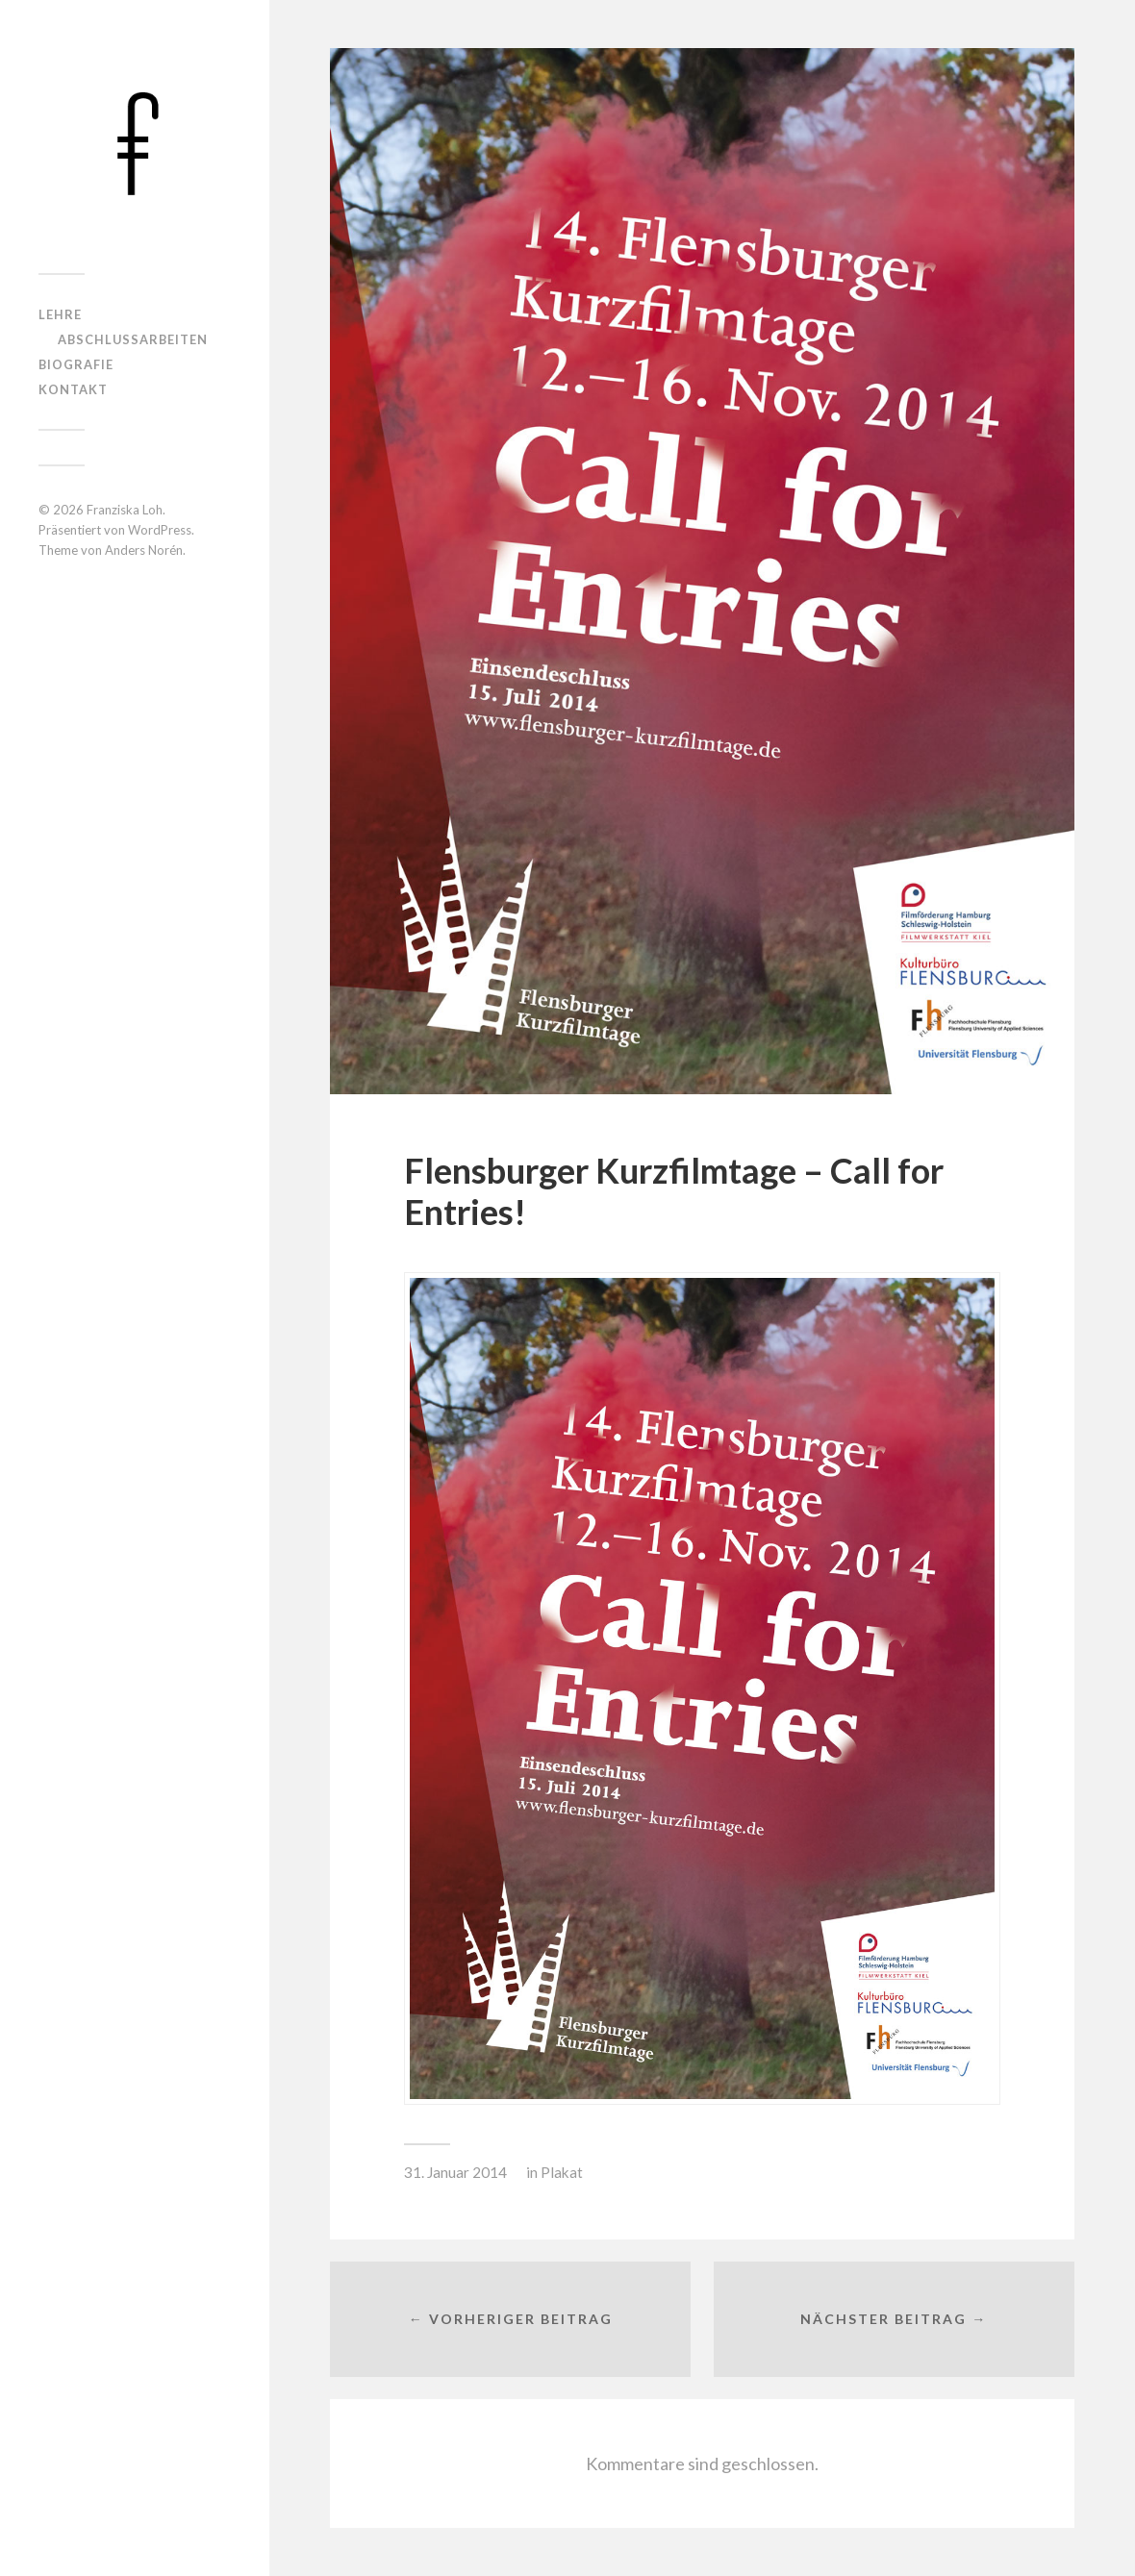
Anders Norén (144, 550)
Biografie (76, 364)
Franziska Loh (125, 509)
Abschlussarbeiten (133, 339)
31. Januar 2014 (455, 2172)
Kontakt (73, 389)
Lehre (60, 314)
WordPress (159, 530)
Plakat (562, 2172)
